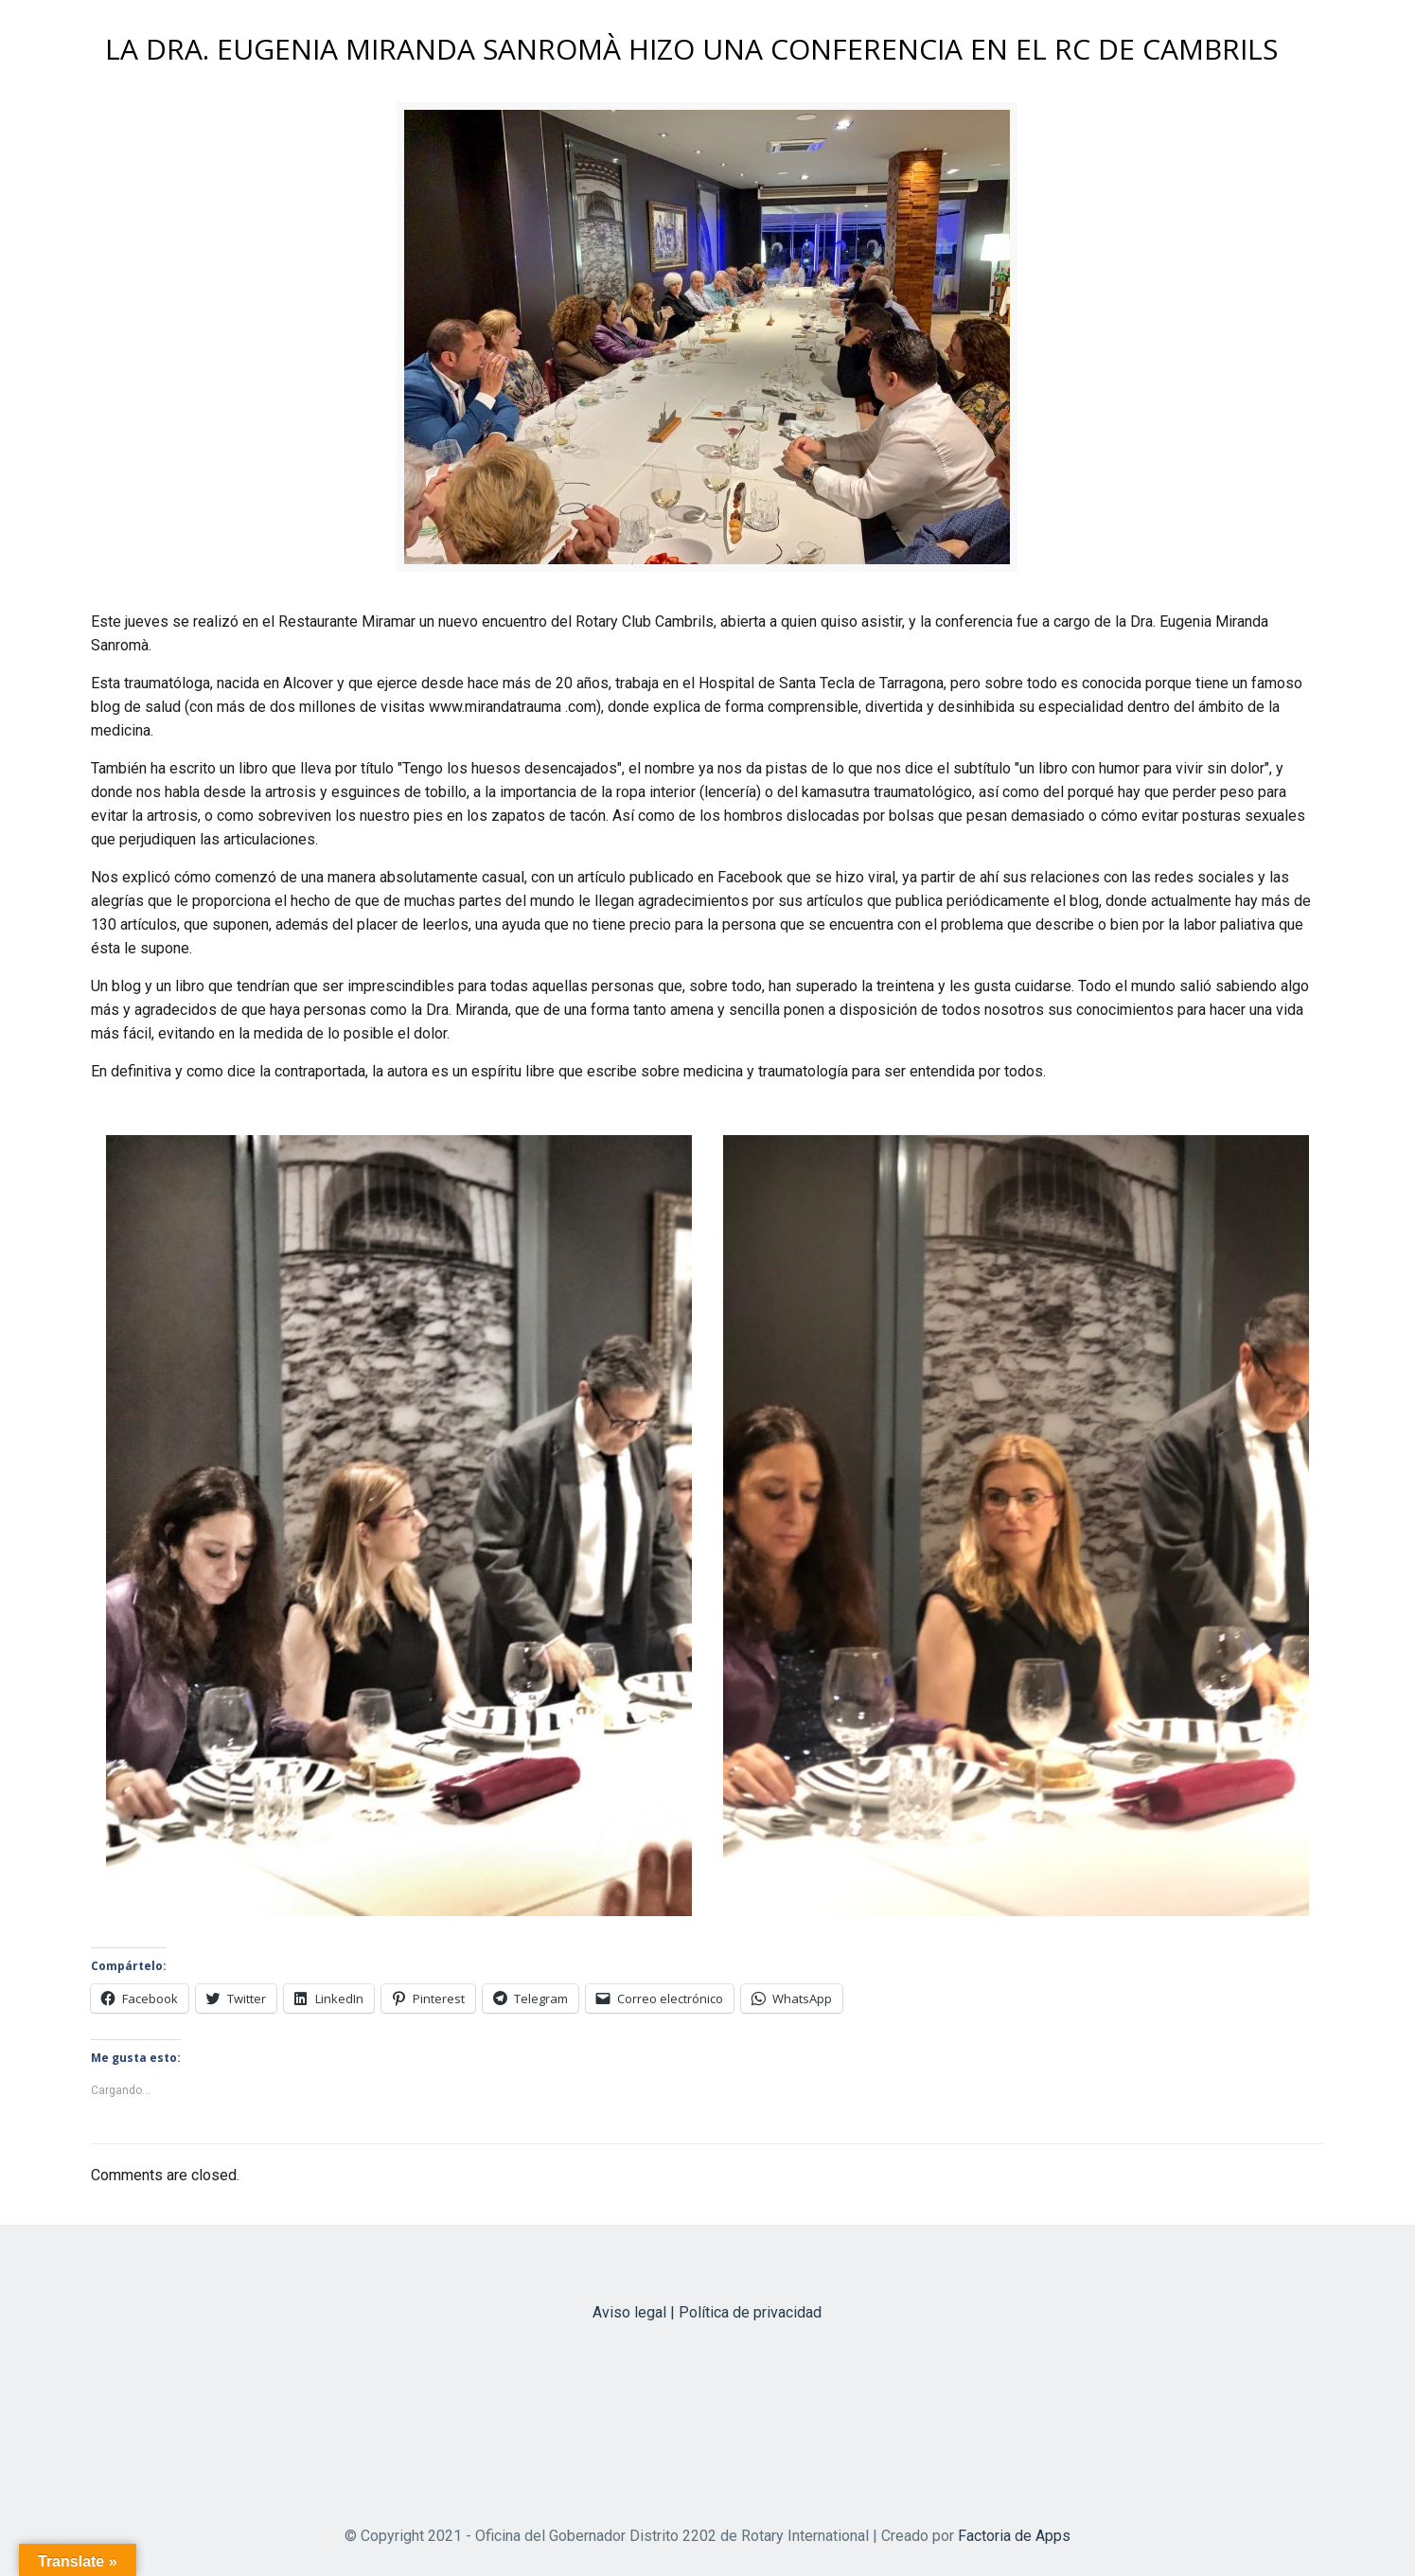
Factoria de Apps (1014, 2536)
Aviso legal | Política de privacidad (707, 2312)
